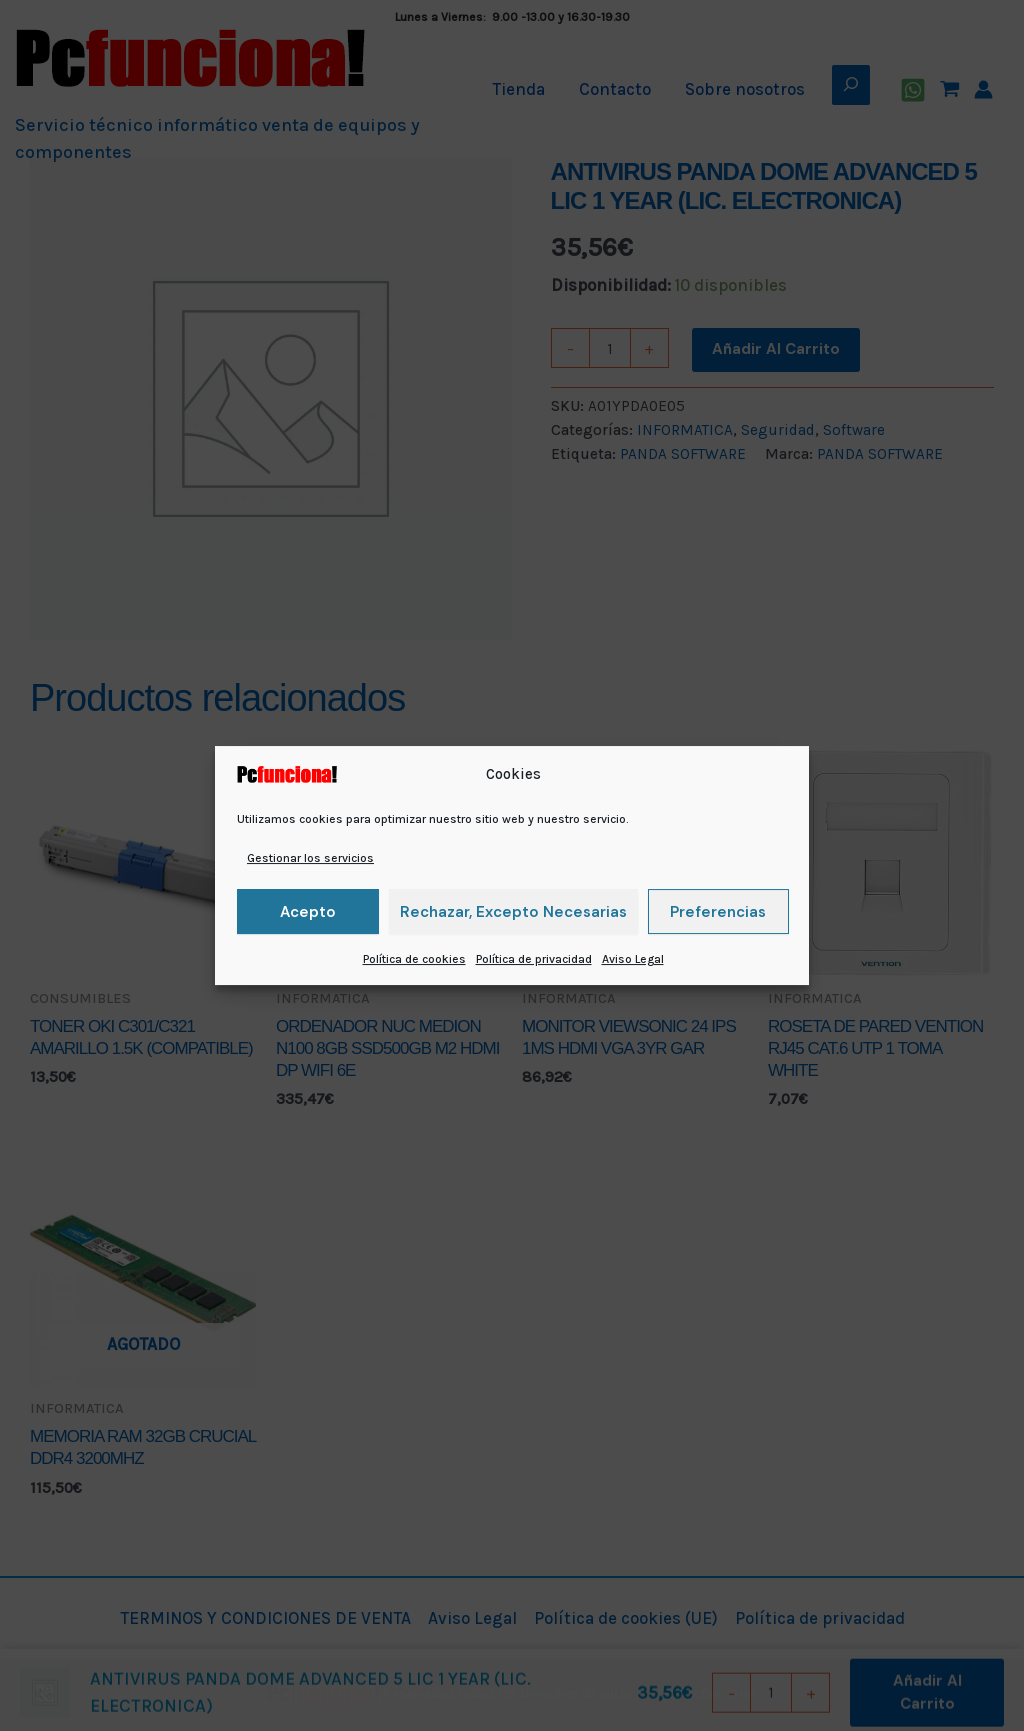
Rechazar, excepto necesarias (513, 912)
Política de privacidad (534, 959)
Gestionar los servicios (310, 858)
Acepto (308, 912)
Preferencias (718, 912)
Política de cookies (414, 959)
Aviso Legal (633, 959)
